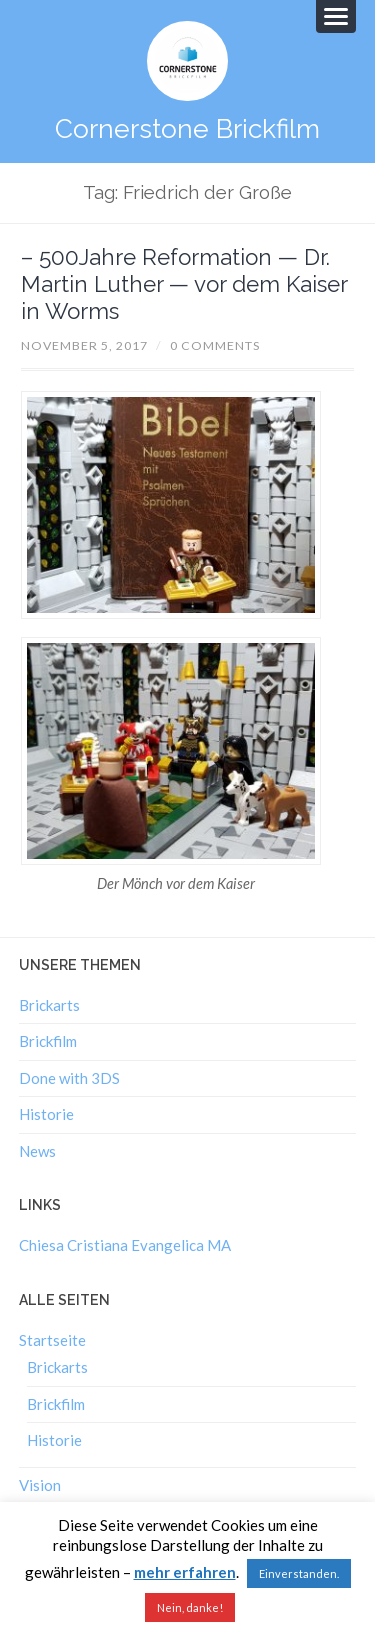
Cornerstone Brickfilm (187, 128)
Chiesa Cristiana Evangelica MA (125, 1245)
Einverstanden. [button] (299, 1573)
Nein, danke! (190, 1607)
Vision (40, 1485)
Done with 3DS (69, 1078)
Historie (46, 1114)
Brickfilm (48, 1041)
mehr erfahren (185, 1572)
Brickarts (49, 1005)
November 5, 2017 (84, 345)
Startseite (52, 1340)
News (37, 1151)
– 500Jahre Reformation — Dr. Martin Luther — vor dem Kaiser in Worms (184, 284)
